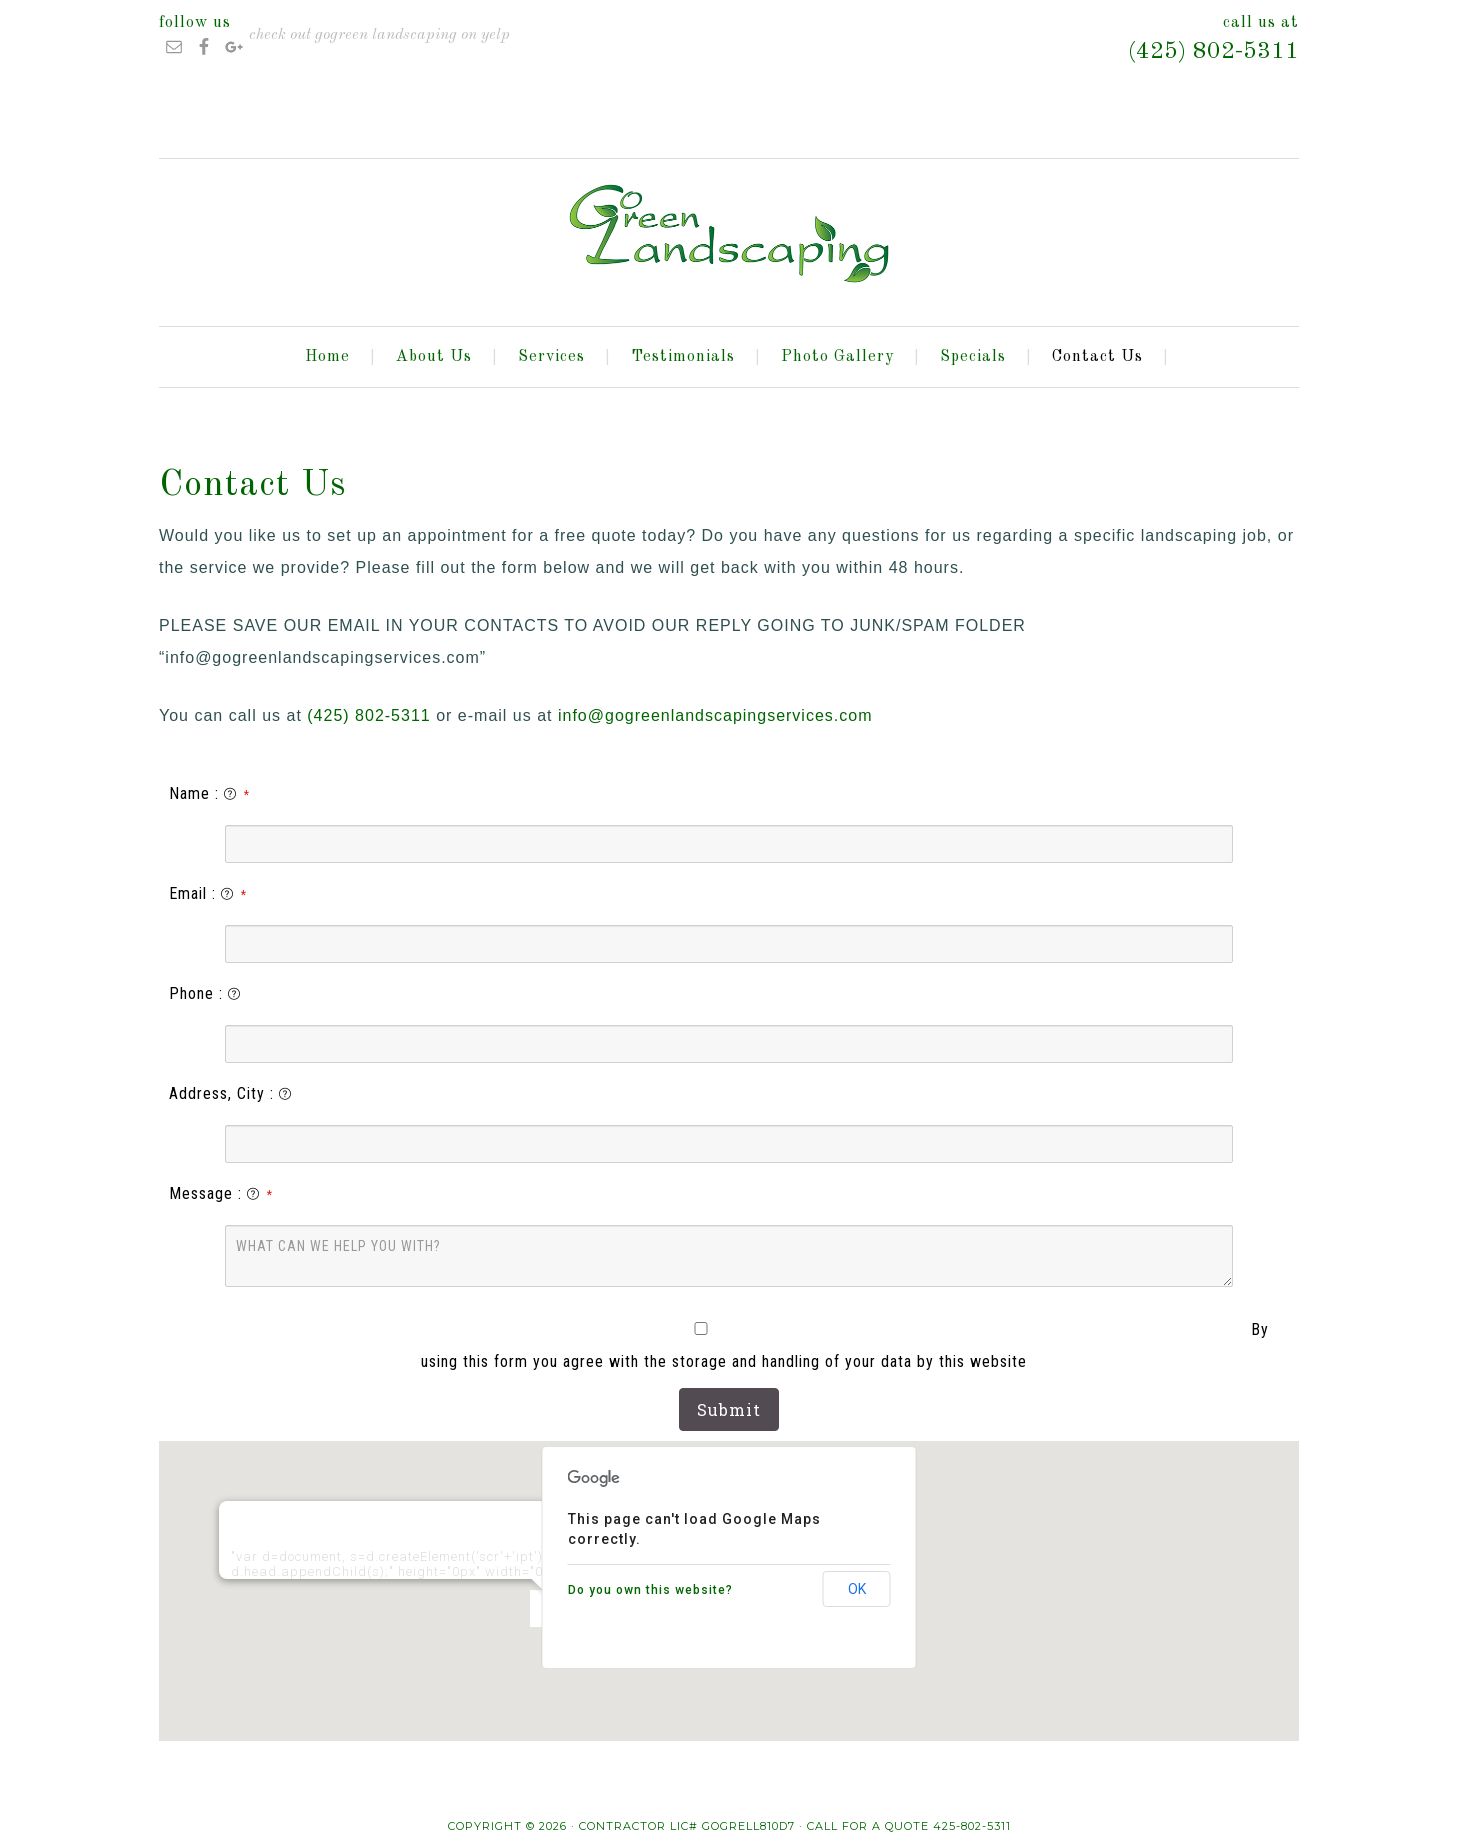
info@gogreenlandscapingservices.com (715, 715)
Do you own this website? (650, 1590)
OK (857, 1589)
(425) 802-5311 (1213, 52)
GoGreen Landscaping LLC (729, 234)
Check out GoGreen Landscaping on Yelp (379, 35)
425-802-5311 (972, 1826)
